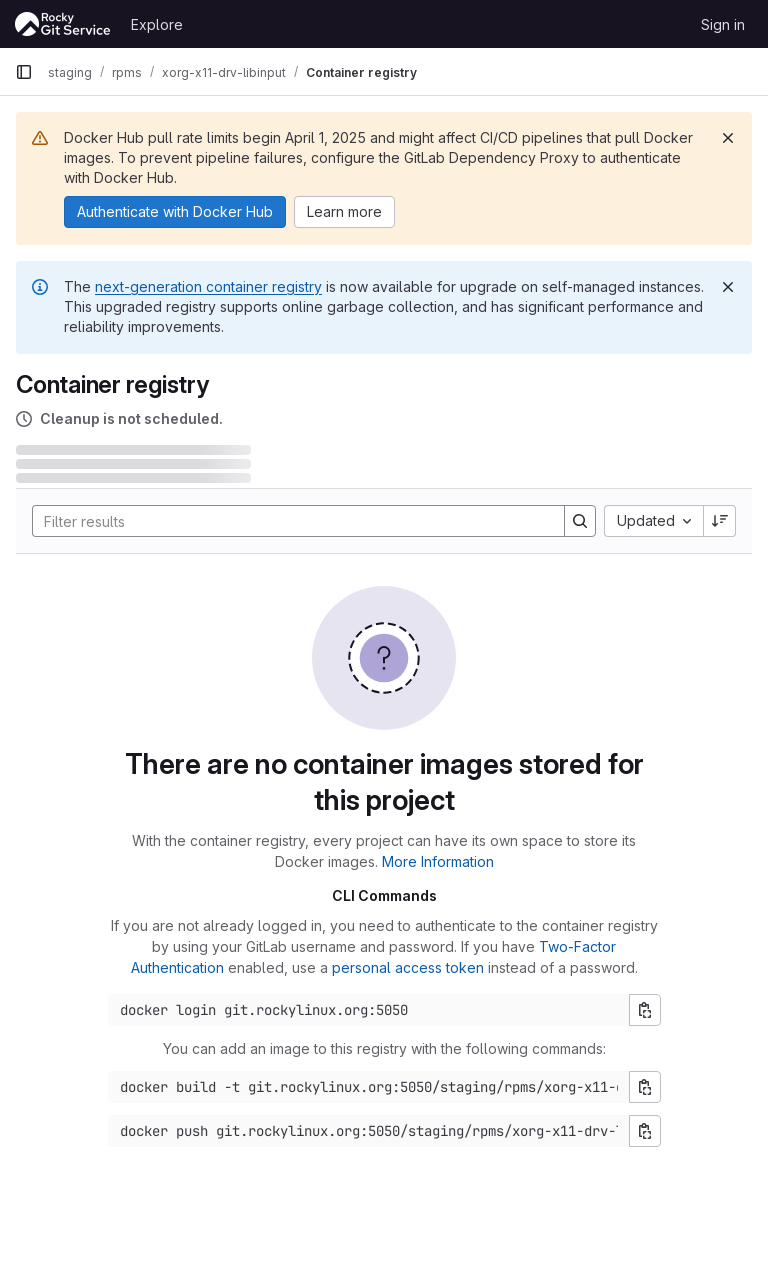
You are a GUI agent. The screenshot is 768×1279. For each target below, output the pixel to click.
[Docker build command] (369, 1087)
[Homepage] (63, 24)
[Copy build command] (645, 1087)
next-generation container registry (208, 286)
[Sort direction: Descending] (720, 521)
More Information (438, 861)
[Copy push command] (645, 1131)
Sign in (723, 24)
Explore (157, 24)
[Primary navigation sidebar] (24, 72)
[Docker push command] (369, 1131)
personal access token (408, 967)
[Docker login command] (369, 1010)
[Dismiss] (728, 138)
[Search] (288, 521)
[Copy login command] (645, 1010)
